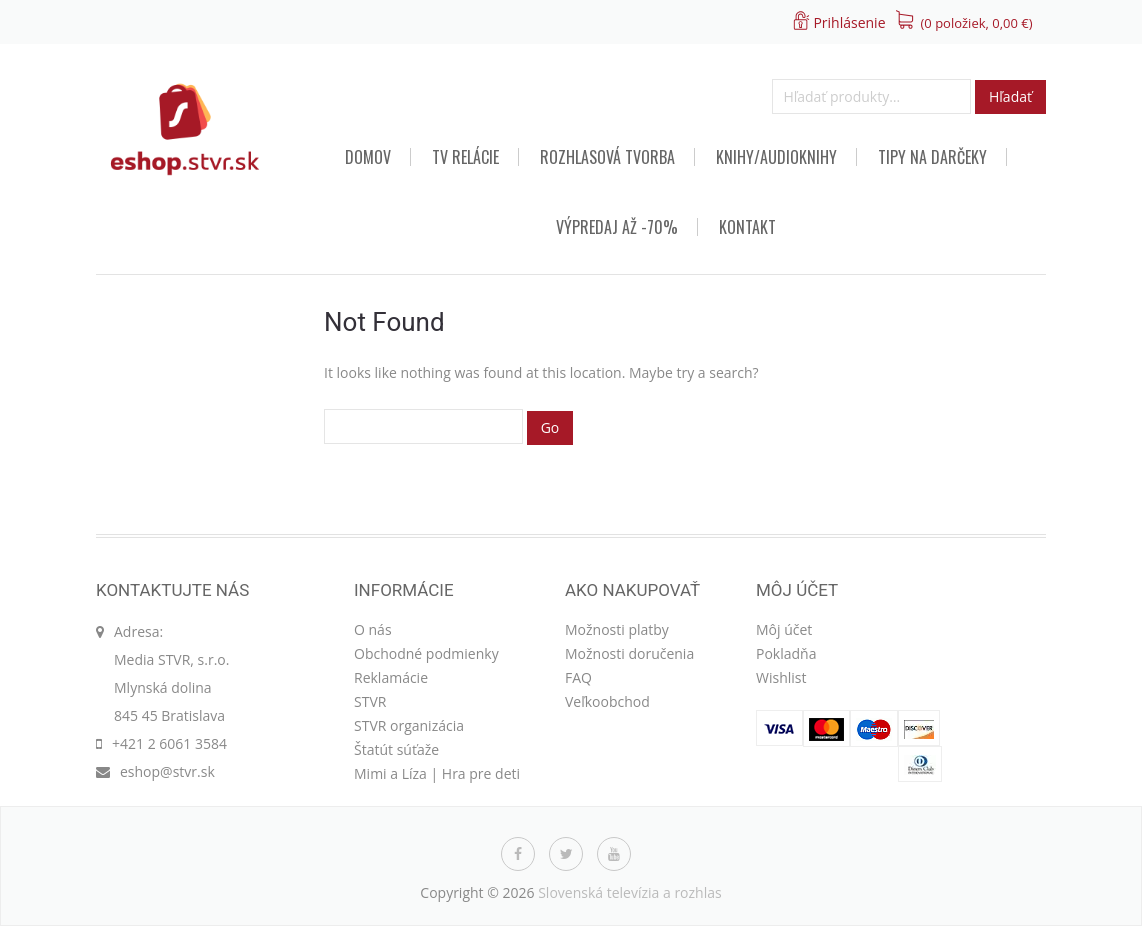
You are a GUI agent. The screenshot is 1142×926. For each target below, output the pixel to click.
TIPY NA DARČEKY (932, 157)
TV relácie (465, 157)
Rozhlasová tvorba (607, 157)
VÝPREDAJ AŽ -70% (617, 227)
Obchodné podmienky (426, 653)
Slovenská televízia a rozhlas (630, 892)
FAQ (578, 677)
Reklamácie (391, 677)
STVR (370, 701)
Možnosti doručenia (629, 653)
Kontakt (747, 227)
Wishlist (781, 677)
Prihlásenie (849, 22)
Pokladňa (786, 653)
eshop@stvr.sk (167, 771)
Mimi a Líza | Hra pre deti (437, 773)
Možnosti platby (617, 629)
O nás (373, 629)
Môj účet (784, 629)
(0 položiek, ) (977, 23)
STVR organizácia (409, 725)
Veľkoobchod (607, 701)
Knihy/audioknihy (776, 157)
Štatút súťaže (396, 749)
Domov (368, 157)
